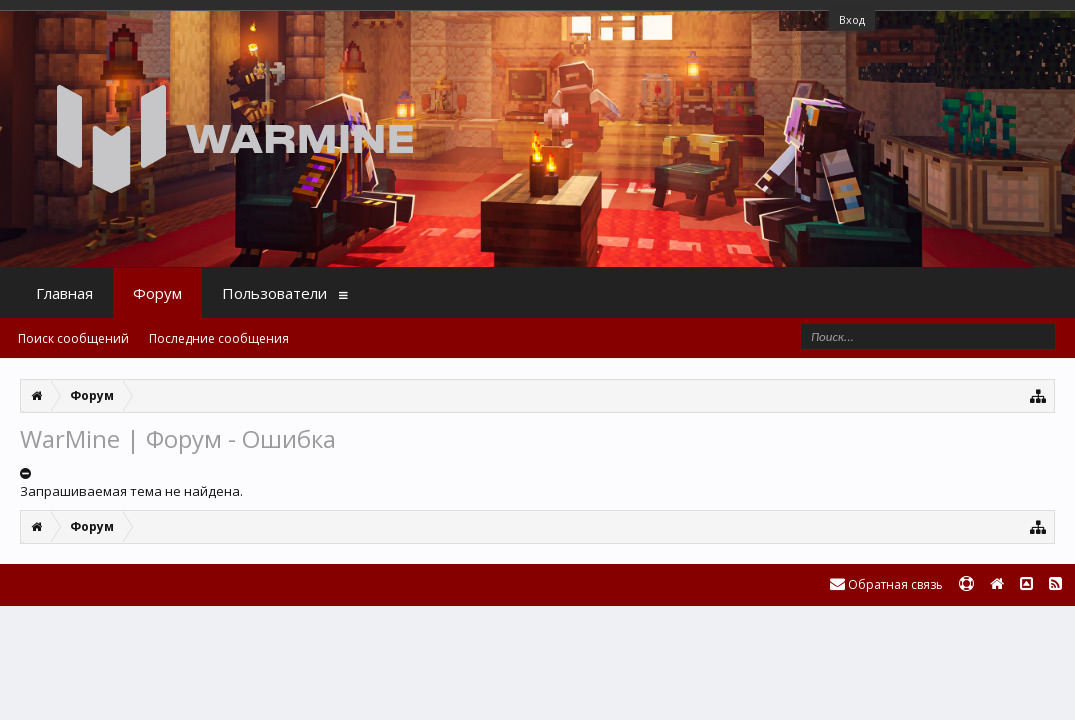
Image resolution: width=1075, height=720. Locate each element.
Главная (64, 293)
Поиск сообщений (73, 338)
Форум (157, 293)
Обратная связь (886, 584)
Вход (852, 19)
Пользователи (274, 293)
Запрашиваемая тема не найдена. (131, 491)
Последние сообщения (219, 338)
